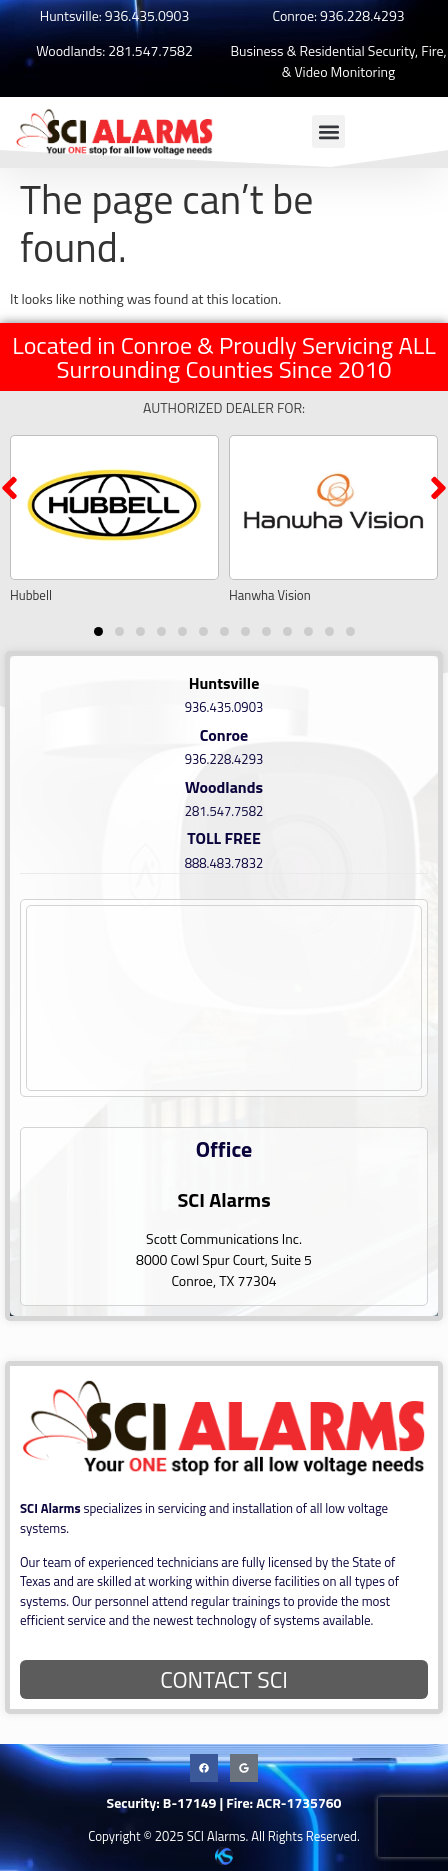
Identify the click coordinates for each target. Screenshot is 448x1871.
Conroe (224, 735)
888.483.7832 (224, 863)
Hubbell (31, 595)
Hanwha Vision (270, 595)
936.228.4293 (362, 15)
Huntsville (224, 683)
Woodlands (224, 787)
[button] (328, 131)
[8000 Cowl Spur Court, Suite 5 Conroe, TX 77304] (224, 998)
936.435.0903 (147, 15)
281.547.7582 (150, 50)
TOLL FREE (224, 838)
